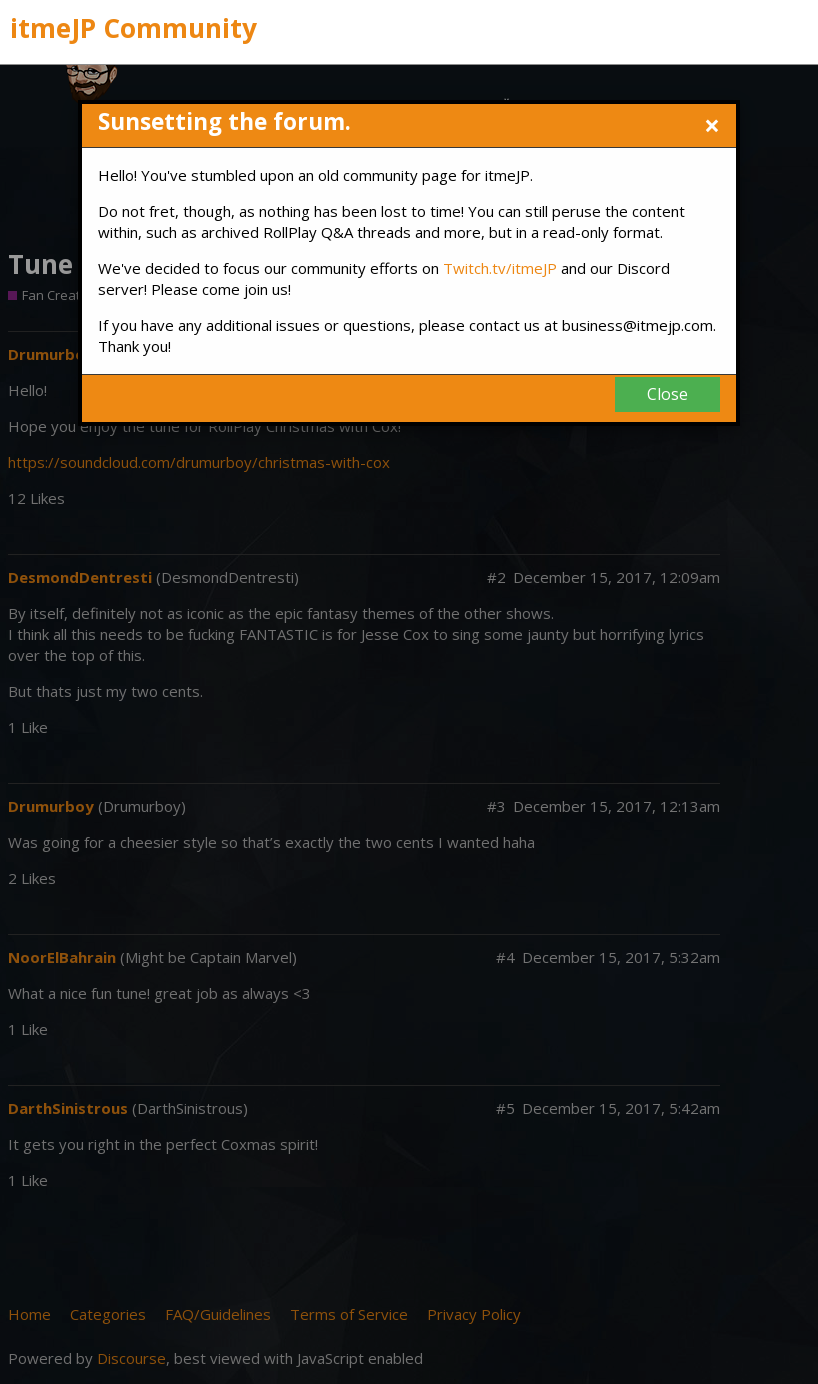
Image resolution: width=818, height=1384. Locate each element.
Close (667, 394)
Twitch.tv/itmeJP (500, 268)
